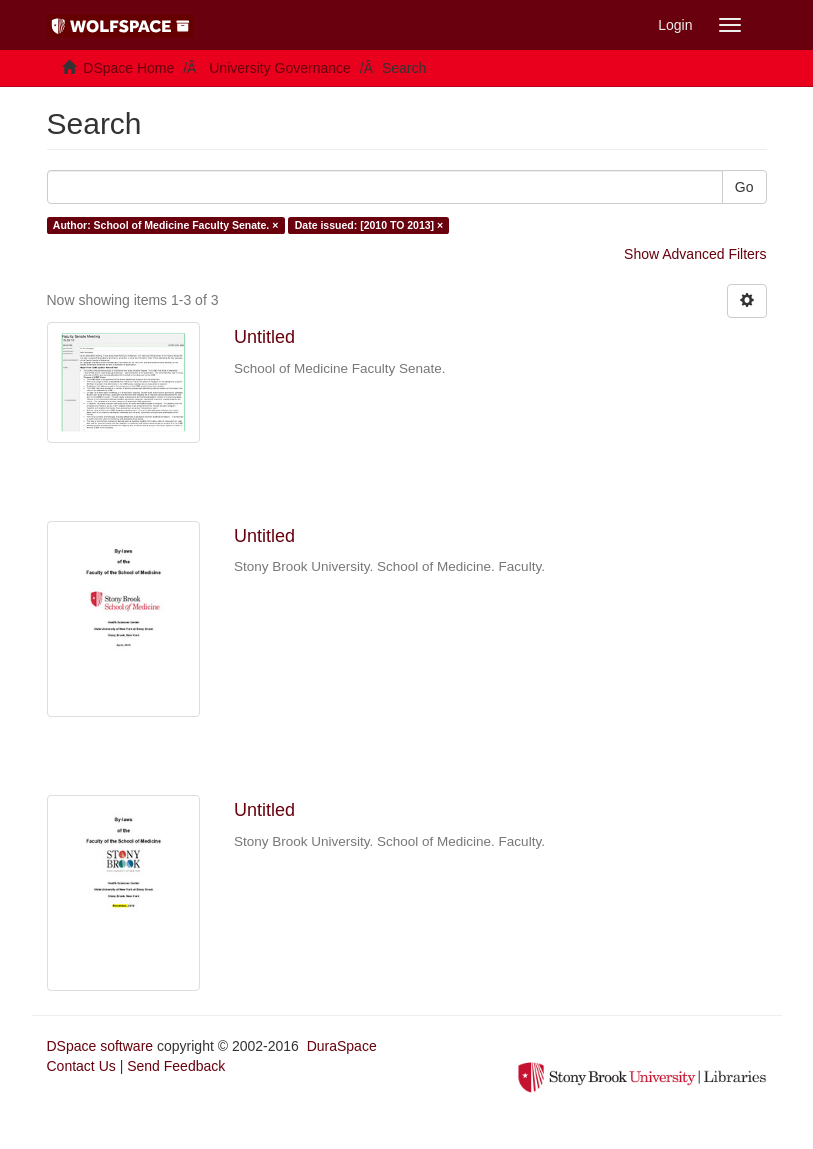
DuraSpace (342, 1046)
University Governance (280, 68)
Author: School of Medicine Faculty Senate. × (166, 225)
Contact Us (81, 1066)
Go (744, 187)
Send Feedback (176, 1066)
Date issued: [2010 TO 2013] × (369, 225)
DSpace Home (128, 68)
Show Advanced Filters (695, 254)
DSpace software (100, 1046)
